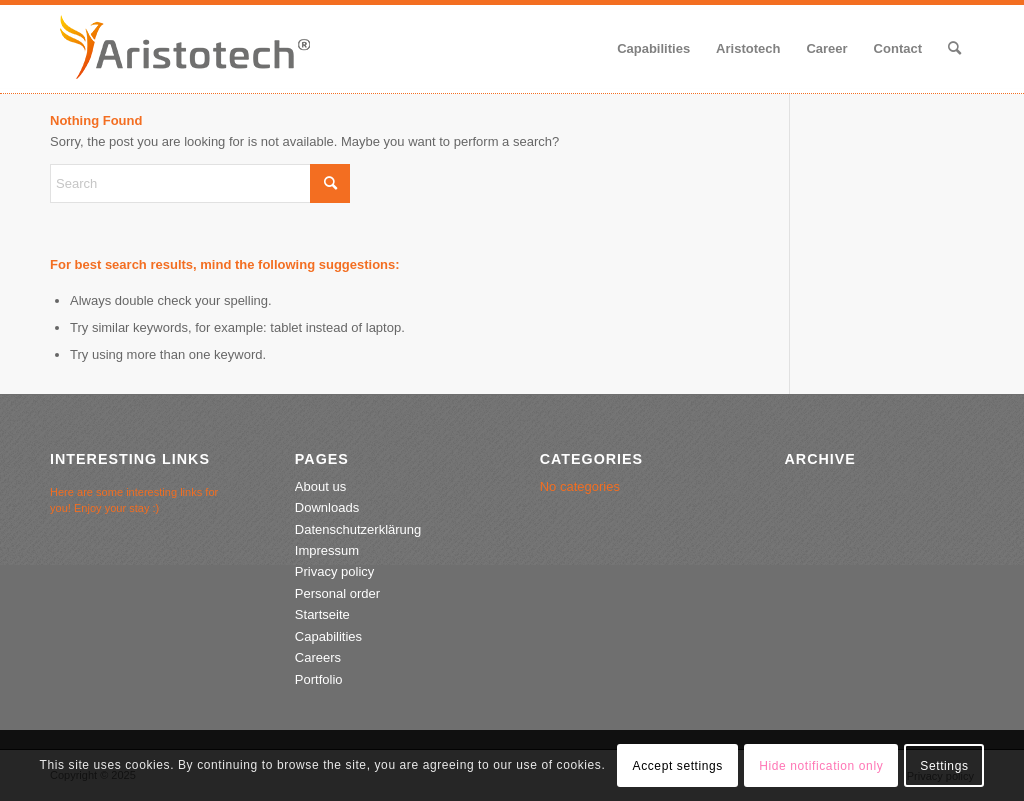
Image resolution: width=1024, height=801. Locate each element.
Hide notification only (821, 766)
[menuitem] (653, 49)
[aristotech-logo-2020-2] (185, 49)
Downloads (327, 507)
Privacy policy (334, 571)
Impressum (327, 550)
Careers (318, 657)
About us (320, 486)
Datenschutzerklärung (358, 529)
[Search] (954, 49)
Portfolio (319, 679)
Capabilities (328, 636)
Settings (944, 766)
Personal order (337, 593)
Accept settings (678, 766)
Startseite (322, 614)
